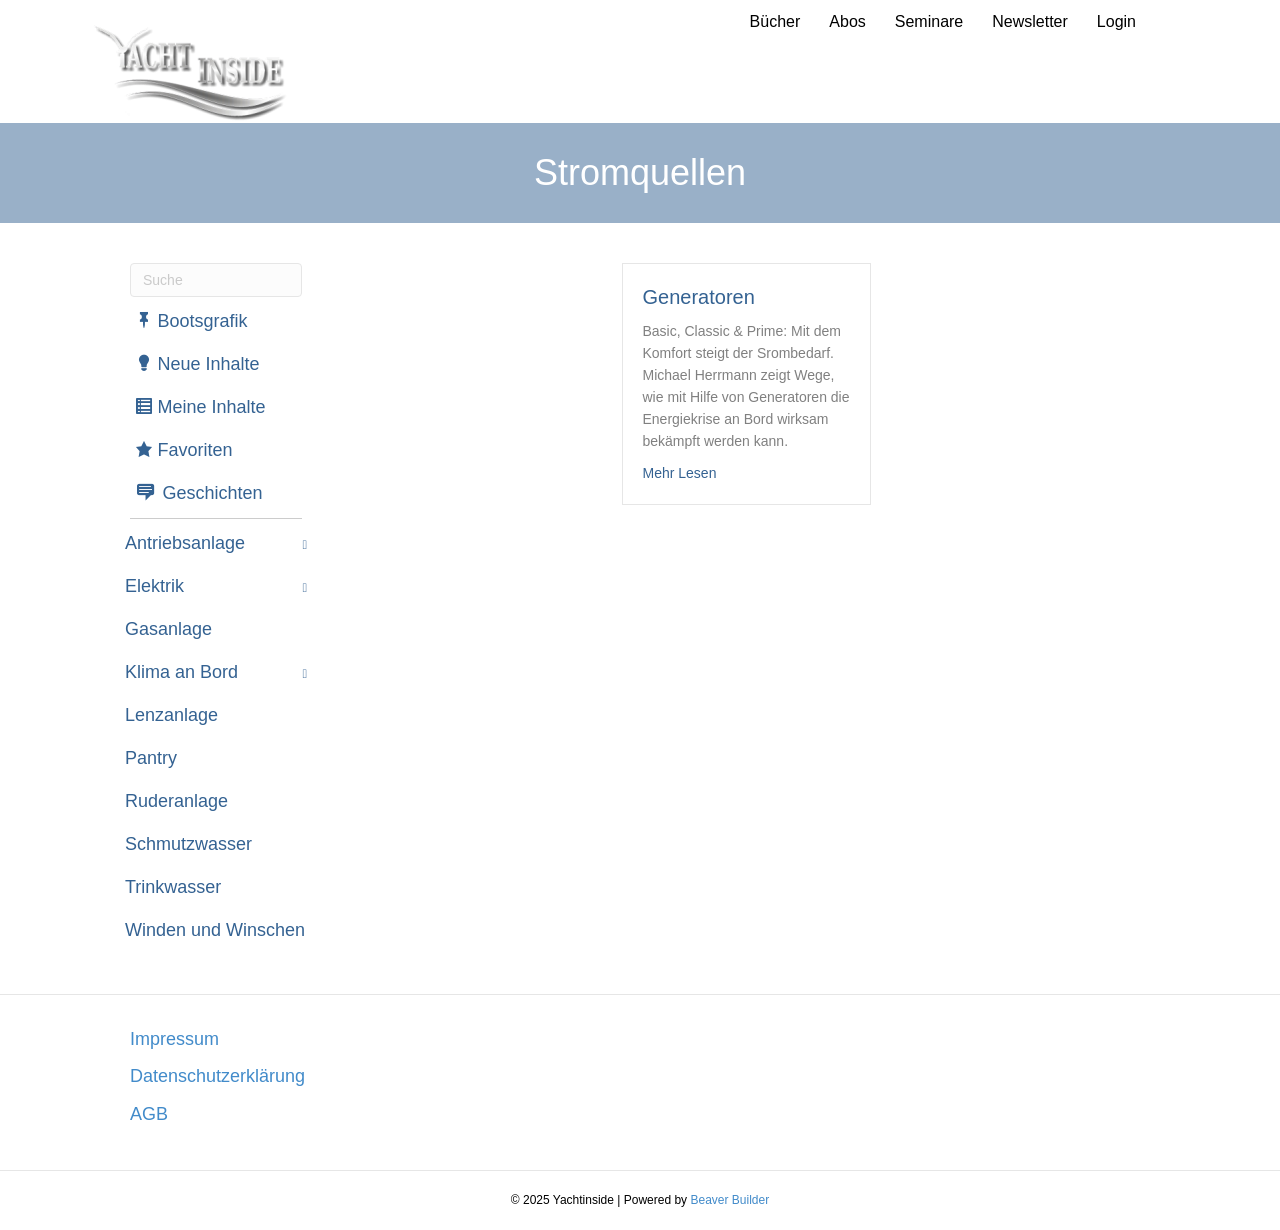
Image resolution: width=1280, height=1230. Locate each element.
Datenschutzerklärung (217, 1076)
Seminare (929, 21)
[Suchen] (216, 280)
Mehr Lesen (680, 473)
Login (1116, 21)
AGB (149, 1114)
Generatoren (699, 297)
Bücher (775, 21)
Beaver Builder (729, 1200)
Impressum (174, 1039)
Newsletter (1030, 21)
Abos (847, 21)
